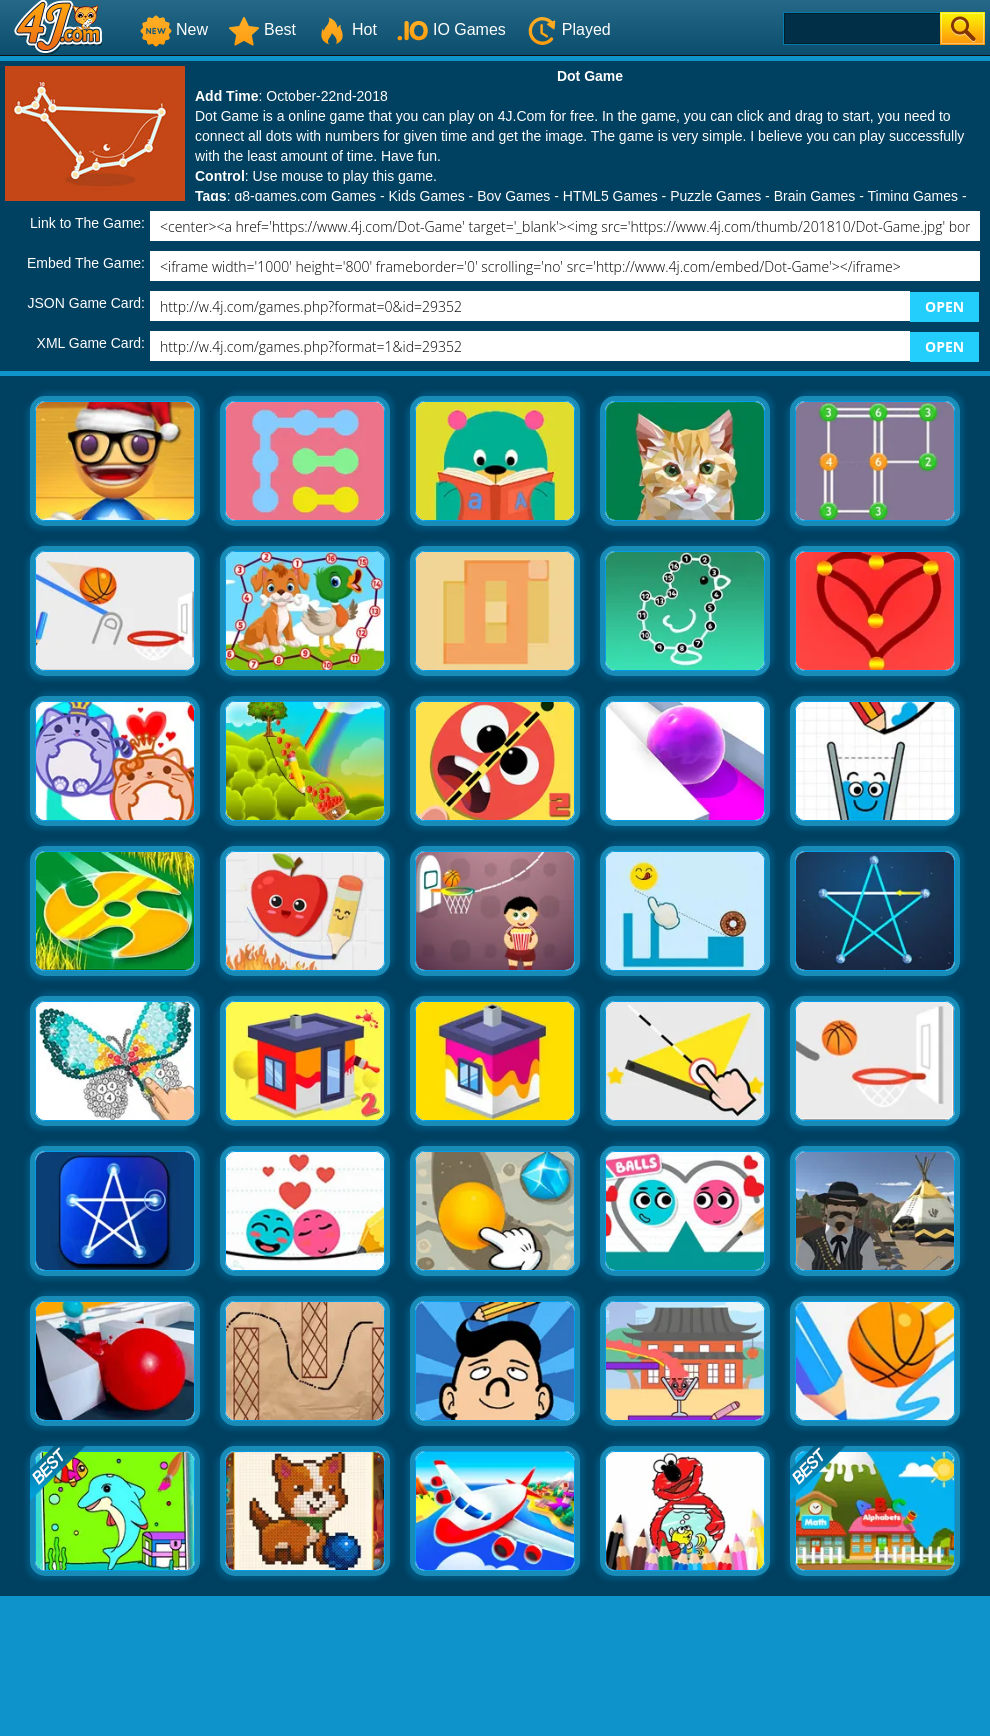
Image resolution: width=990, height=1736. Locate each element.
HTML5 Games (610, 196)
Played (568, 29)
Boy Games (513, 196)
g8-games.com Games (305, 196)
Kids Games (426, 196)
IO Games (451, 29)
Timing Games (913, 196)
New (174, 29)
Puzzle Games (715, 196)
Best (262, 29)
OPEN (944, 306)
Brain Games (815, 196)
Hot (346, 29)
